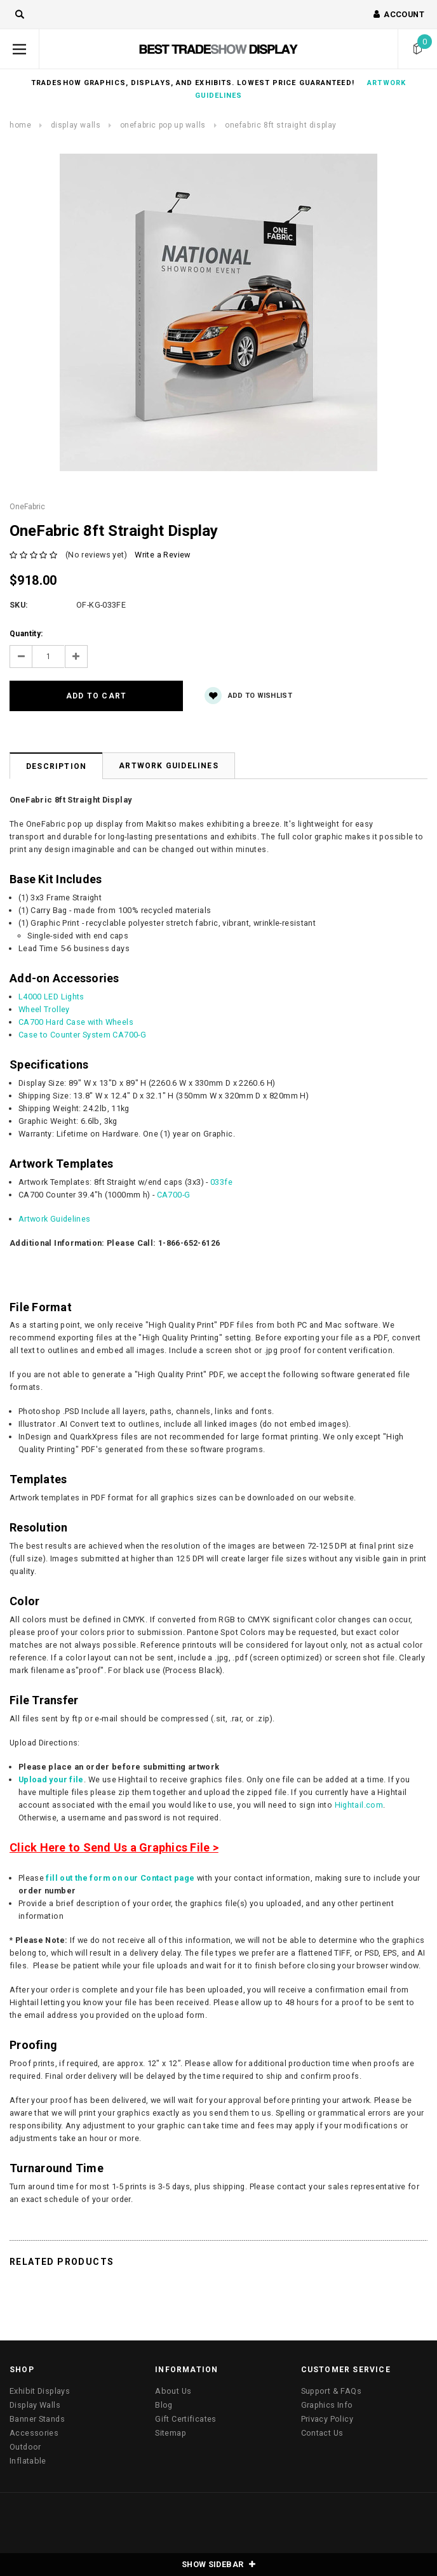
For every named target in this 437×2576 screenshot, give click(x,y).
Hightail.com (359, 1805)
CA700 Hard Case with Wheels (75, 1022)
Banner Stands (37, 2419)
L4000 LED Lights (51, 996)
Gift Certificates (185, 2419)
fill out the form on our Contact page (120, 1878)
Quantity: (26, 633)
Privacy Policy (327, 2419)
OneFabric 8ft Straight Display (281, 125)
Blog (164, 2405)
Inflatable (28, 2461)
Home (20, 125)
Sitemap (170, 2433)
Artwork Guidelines (168, 765)
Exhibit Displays (40, 2391)
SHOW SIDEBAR (218, 2564)
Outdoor (25, 2447)
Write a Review (162, 554)
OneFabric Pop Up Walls (163, 125)
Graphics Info (327, 2405)
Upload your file (51, 1779)
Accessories (34, 2433)
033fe (221, 1182)
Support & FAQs (331, 2391)
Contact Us (322, 2433)
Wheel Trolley (44, 1009)
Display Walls (76, 125)
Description (56, 766)
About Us (173, 2391)
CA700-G (174, 1194)
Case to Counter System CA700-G (82, 1034)
